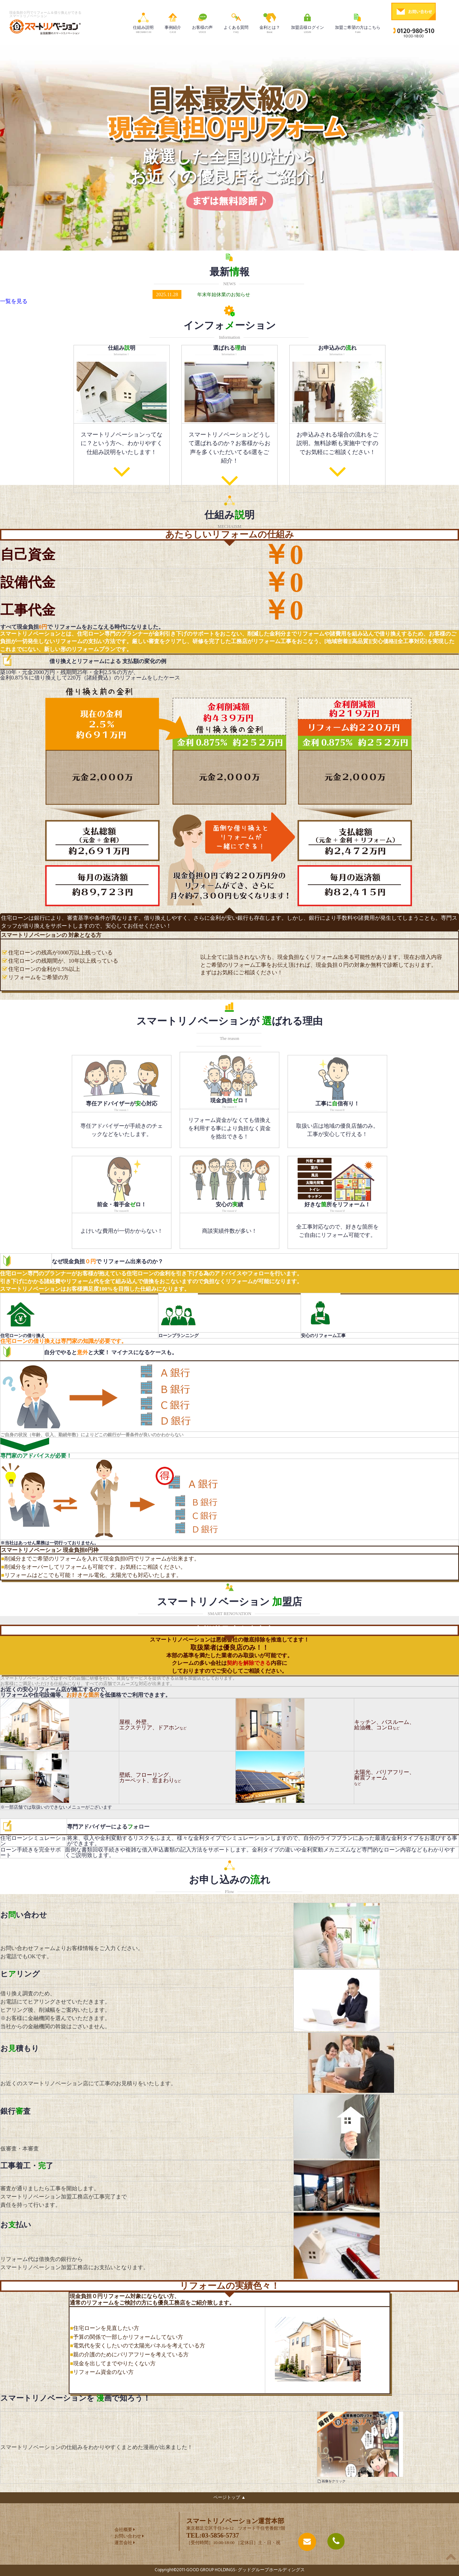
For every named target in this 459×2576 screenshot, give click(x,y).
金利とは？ (269, 22)
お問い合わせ (127, 2536)
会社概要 (123, 2529)
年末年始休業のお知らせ (223, 294)
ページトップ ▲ (229, 2497)
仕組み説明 (143, 22)
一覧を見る (13, 301)
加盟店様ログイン (307, 22)
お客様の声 (202, 22)
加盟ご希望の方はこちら (357, 22)
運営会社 (123, 2542)
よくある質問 (236, 22)
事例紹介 (173, 22)
